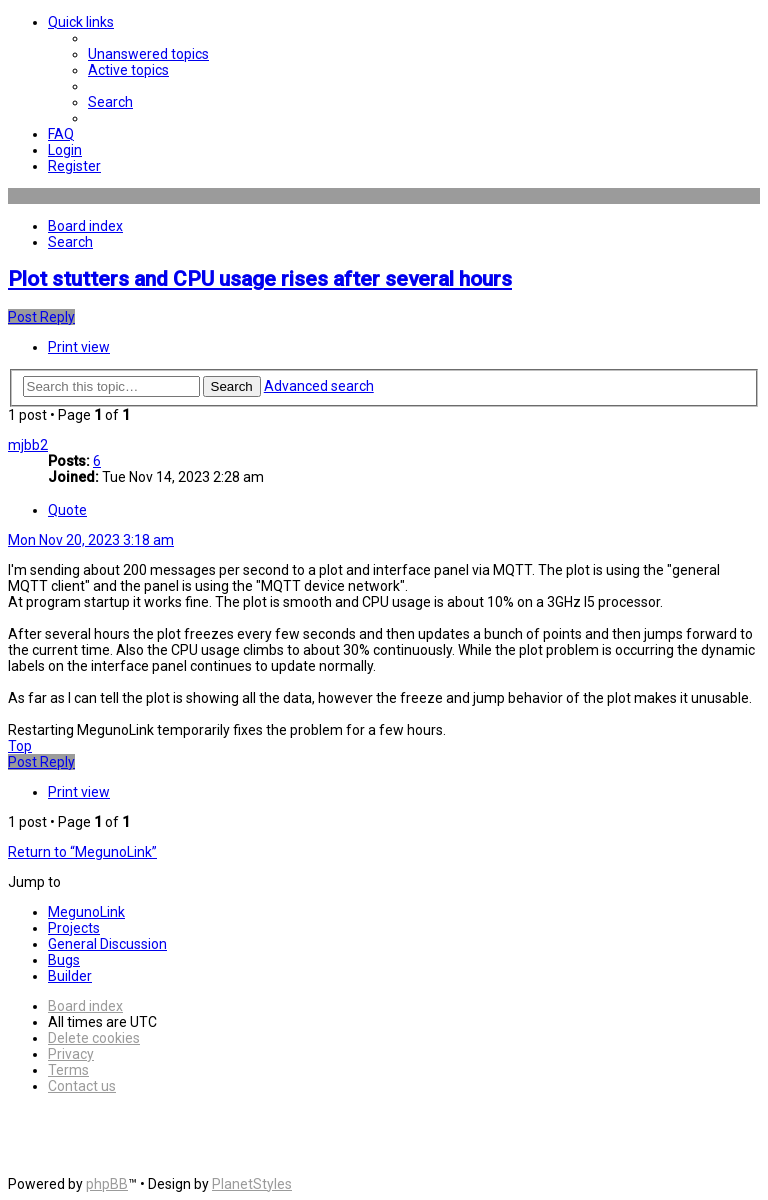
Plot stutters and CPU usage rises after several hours (260, 279)
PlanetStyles (252, 1184)
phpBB (107, 1184)
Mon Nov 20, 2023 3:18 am (91, 540)
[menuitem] (148, 54)
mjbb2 (28, 445)
